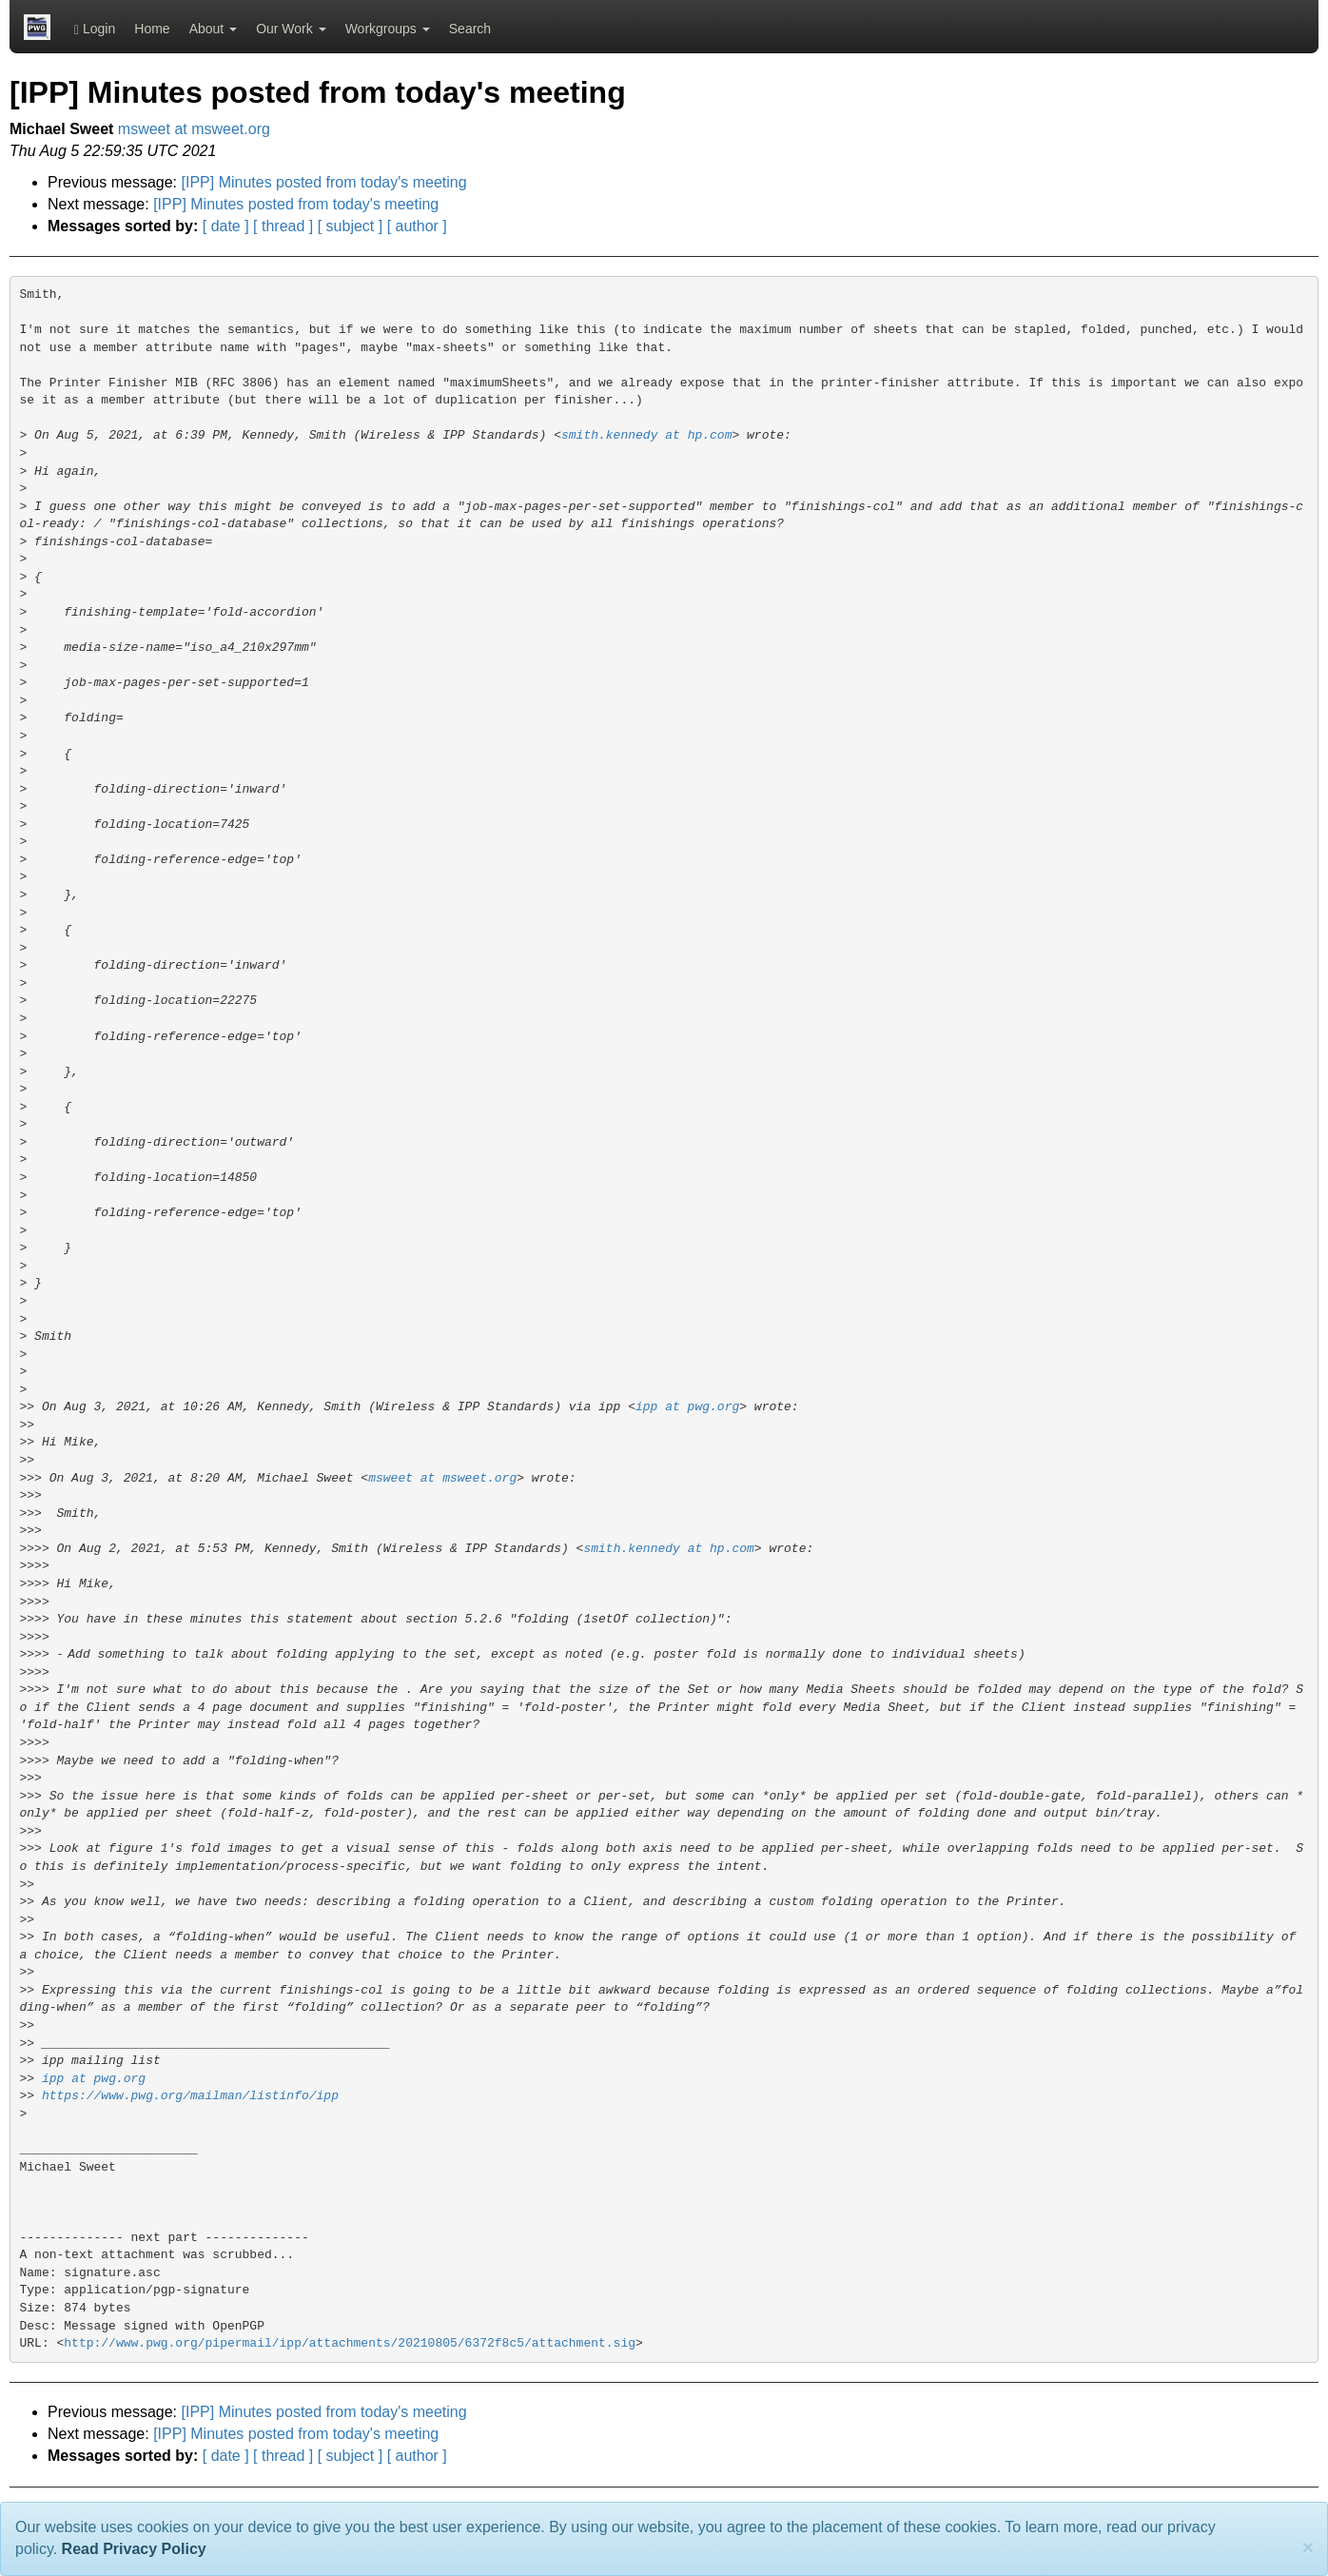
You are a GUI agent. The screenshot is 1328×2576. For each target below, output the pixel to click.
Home (151, 28)
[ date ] (226, 226)
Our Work (291, 28)
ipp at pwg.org (687, 1407)
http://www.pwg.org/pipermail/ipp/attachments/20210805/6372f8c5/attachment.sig (349, 2343)
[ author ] (417, 226)
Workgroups (387, 28)
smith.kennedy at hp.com (646, 435)
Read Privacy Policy (134, 2549)
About (213, 28)
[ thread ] (283, 226)
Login (94, 29)
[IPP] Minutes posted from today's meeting (324, 182)
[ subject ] (350, 226)
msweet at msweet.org (194, 129)
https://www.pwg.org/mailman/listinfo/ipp (190, 2096)
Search (470, 28)
